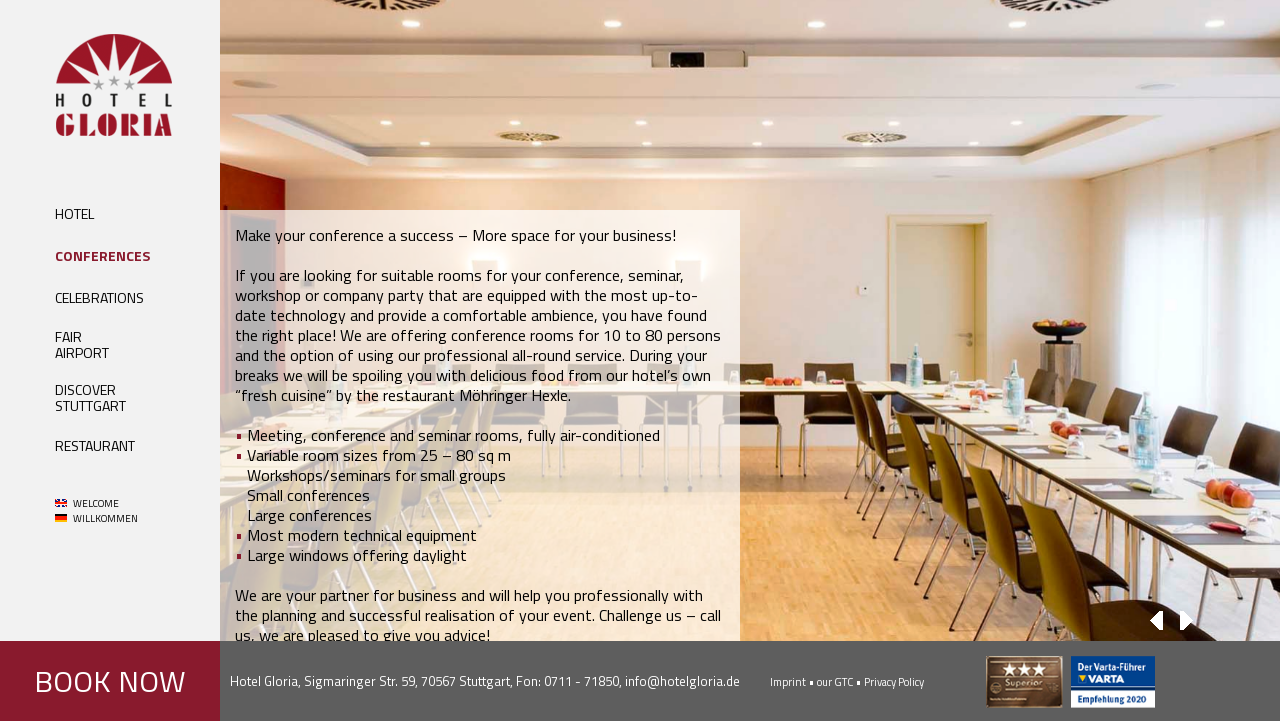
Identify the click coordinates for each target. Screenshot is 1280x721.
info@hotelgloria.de (682, 681)
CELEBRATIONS (99, 297)
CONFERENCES (102, 255)
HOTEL (74, 213)
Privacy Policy (894, 682)
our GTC (835, 682)
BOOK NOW (110, 681)
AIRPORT (82, 352)
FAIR (68, 336)
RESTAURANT (95, 445)
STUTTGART (90, 405)
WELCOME (87, 503)
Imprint (788, 682)
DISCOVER (85, 389)
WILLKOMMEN (96, 518)
